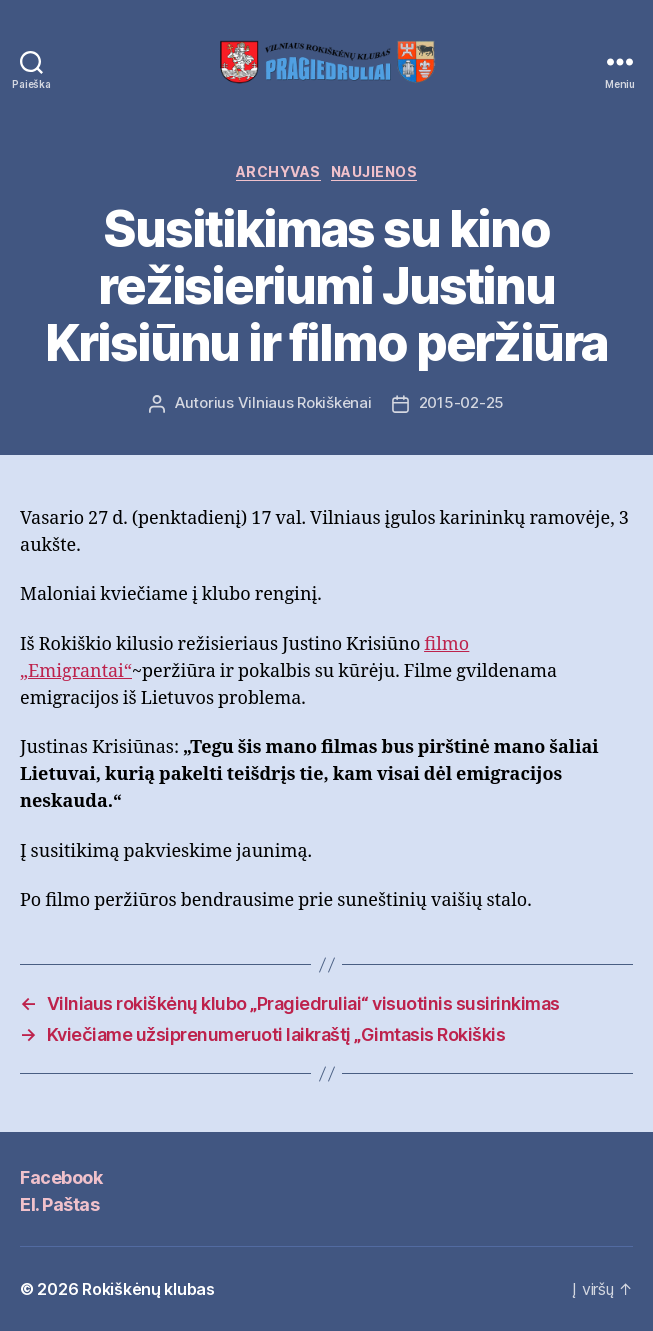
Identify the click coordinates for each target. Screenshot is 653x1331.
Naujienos (374, 171)
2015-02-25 (461, 402)
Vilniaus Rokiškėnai (305, 402)
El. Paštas (59, 1204)
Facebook (61, 1177)
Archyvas (278, 171)
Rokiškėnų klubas (148, 1289)
